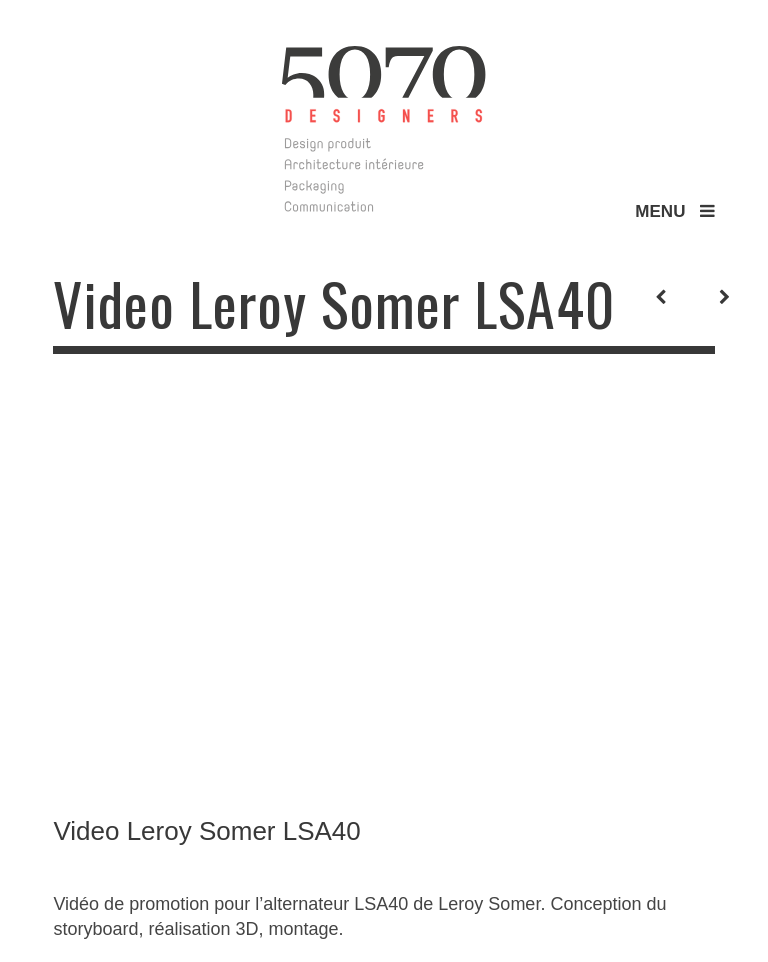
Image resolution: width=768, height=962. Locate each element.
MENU (674, 211)
